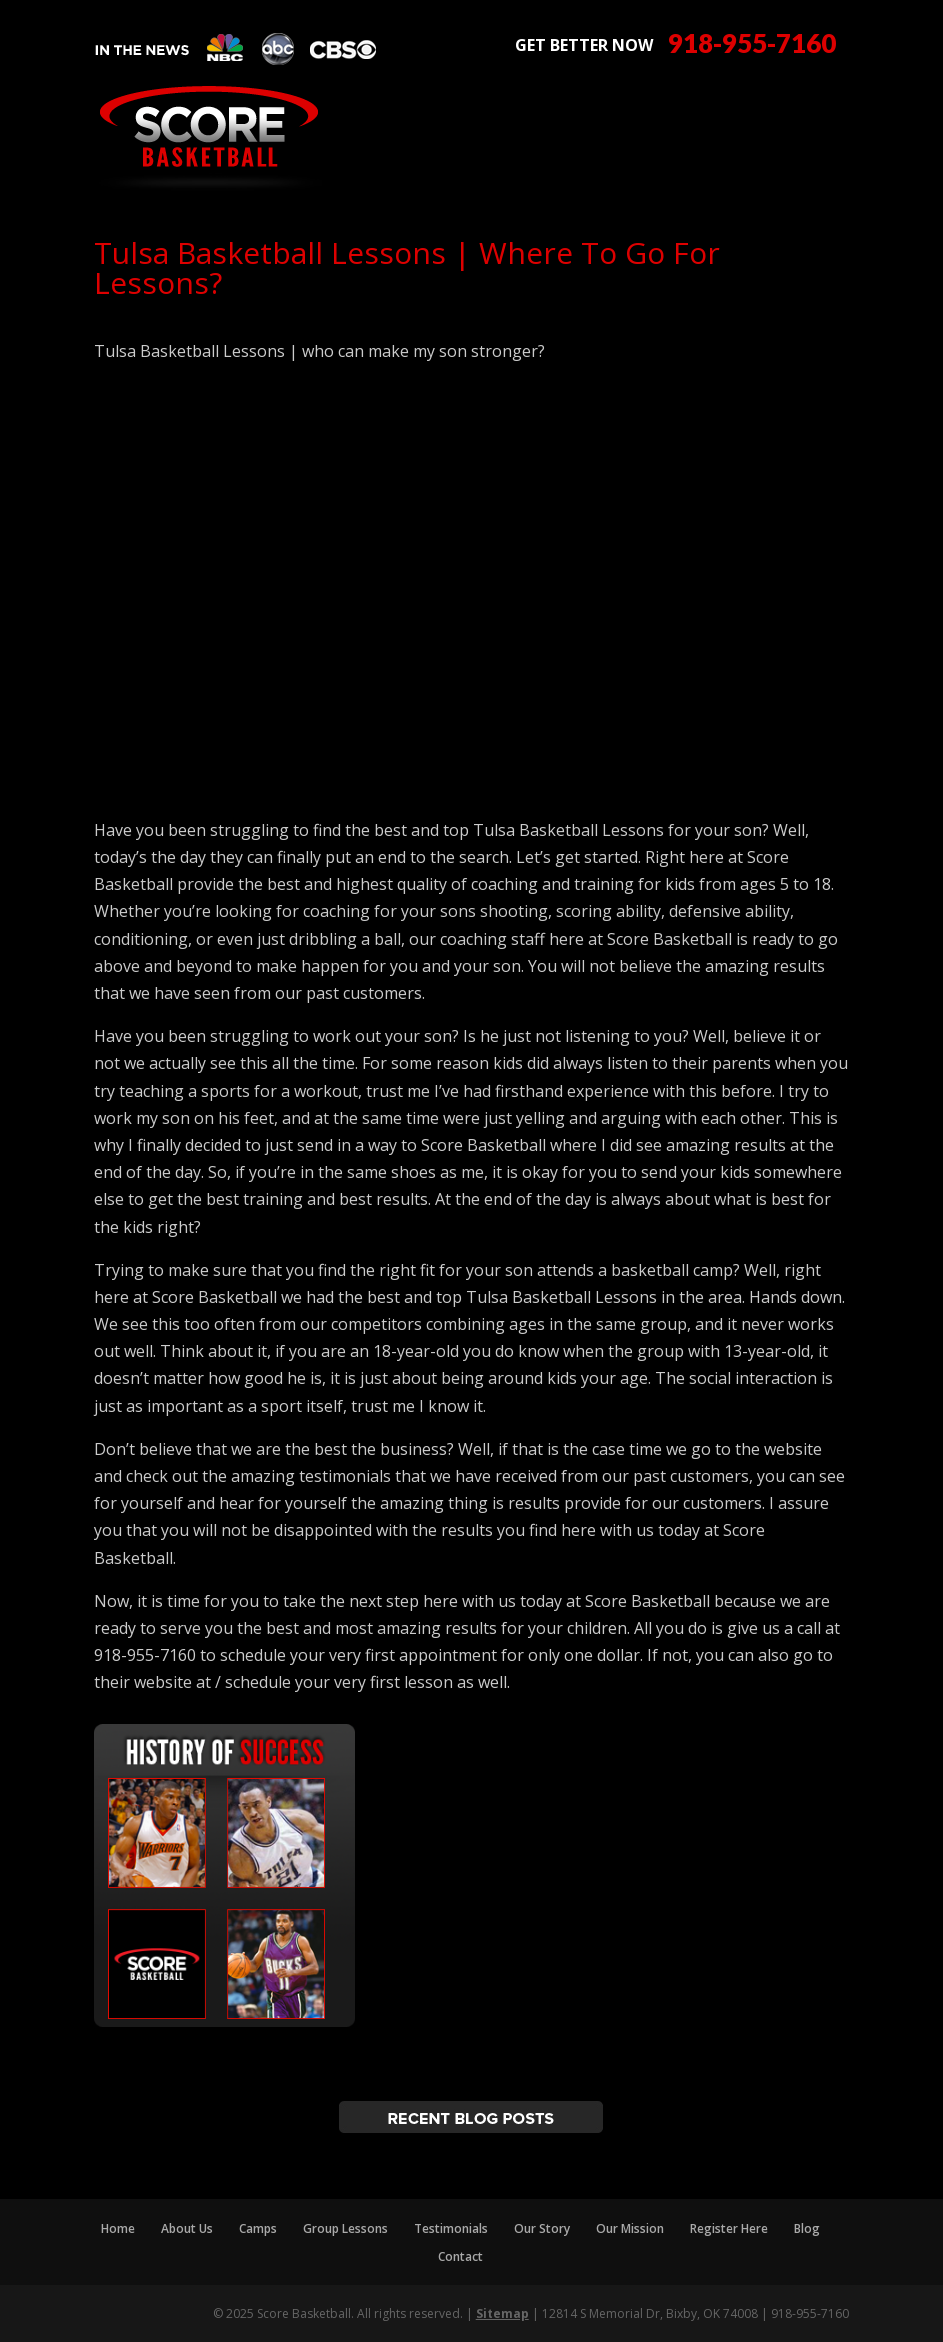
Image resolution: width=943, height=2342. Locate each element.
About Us (187, 2228)
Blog (807, 2228)
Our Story (542, 2228)
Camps (258, 2228)
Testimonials (451, 2228)
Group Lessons (345, 2228)
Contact (460, 2256)
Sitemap (502, 2313)
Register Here (729, 2228)
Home (118, 2228)
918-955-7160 (752, 43)
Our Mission (630, 2228)
